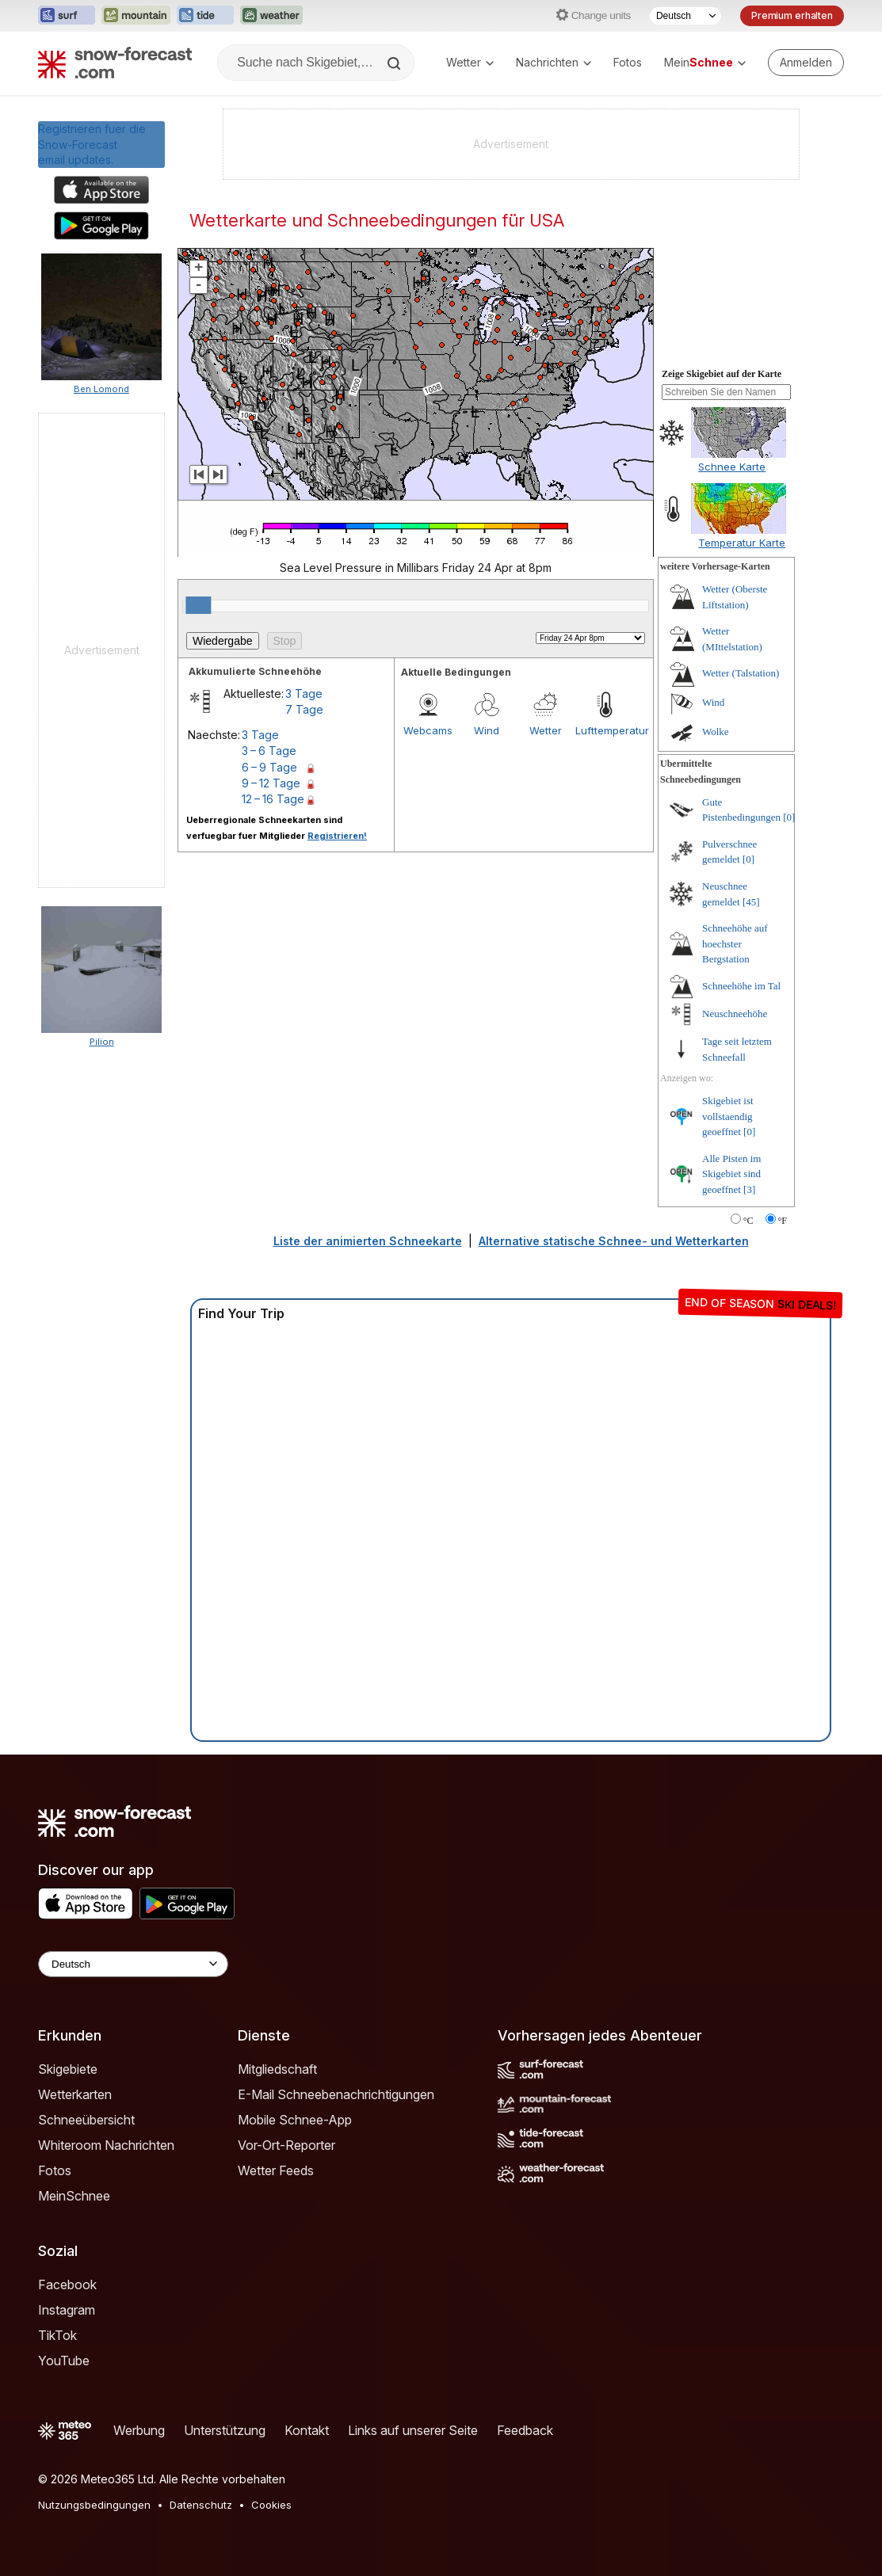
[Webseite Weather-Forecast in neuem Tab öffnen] (271, 16)
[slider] (198, 605)
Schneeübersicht (86, 2120)
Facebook (67, 2284)
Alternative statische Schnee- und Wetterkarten (614, 1241)
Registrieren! (337, 835)
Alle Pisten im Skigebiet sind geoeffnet (731, 1174)
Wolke (715, 731)
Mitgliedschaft (277, 2069)
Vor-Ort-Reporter (286, 2145)
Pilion (102, 1041)
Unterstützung (224, 2430)
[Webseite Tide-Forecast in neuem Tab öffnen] (205, 16)
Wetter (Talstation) (740, 673)
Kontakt (306, 2430)
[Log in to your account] (806, 62)
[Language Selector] (133, 1964)
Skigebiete (67, 2069)
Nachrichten (553, 62)
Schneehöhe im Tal (741, 986)
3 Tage (304, 693)
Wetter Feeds (276, 2170)
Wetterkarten (75, 2094)
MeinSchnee (74, 2196)
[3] (749, 1189)
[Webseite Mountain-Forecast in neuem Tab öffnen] (135, 16)
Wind (486, 730)
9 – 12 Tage (271, 783)
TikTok (57, 2335)
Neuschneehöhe (734, 1013)
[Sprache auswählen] (685, 16)
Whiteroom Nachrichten (106, 2145)
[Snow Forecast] (115, 62)
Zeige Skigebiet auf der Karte (721, 373)
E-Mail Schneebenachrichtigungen (336, 2094)
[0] (789, 817)
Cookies (271, 2504)
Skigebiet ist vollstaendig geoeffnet (728, 1116)
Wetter (470, 62)
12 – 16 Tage (273, 799)
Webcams (427, 730)
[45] (751, 902)
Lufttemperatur (604, 730)
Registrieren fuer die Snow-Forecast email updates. (92, 144)
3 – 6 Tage (269, 750)
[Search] (395, 63)
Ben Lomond (101, 388)
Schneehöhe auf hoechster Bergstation (735, 943)
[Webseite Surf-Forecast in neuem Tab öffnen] (66, 16)
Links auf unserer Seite (413, 2430)
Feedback (525, 2430)
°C (748, 1220)
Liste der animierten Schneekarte (367, 1241)
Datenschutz (201, 2504)
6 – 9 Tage (269, 767)
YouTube (64, 2360)
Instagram (66, 2310)
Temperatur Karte (741, 542)
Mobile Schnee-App (295, 2120)
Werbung (139, 2430)
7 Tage (304, 709)
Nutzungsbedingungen (94, 2504)
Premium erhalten (792, 15)
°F (782, 1220)
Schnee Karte (732, 466)
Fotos (627, 62)
